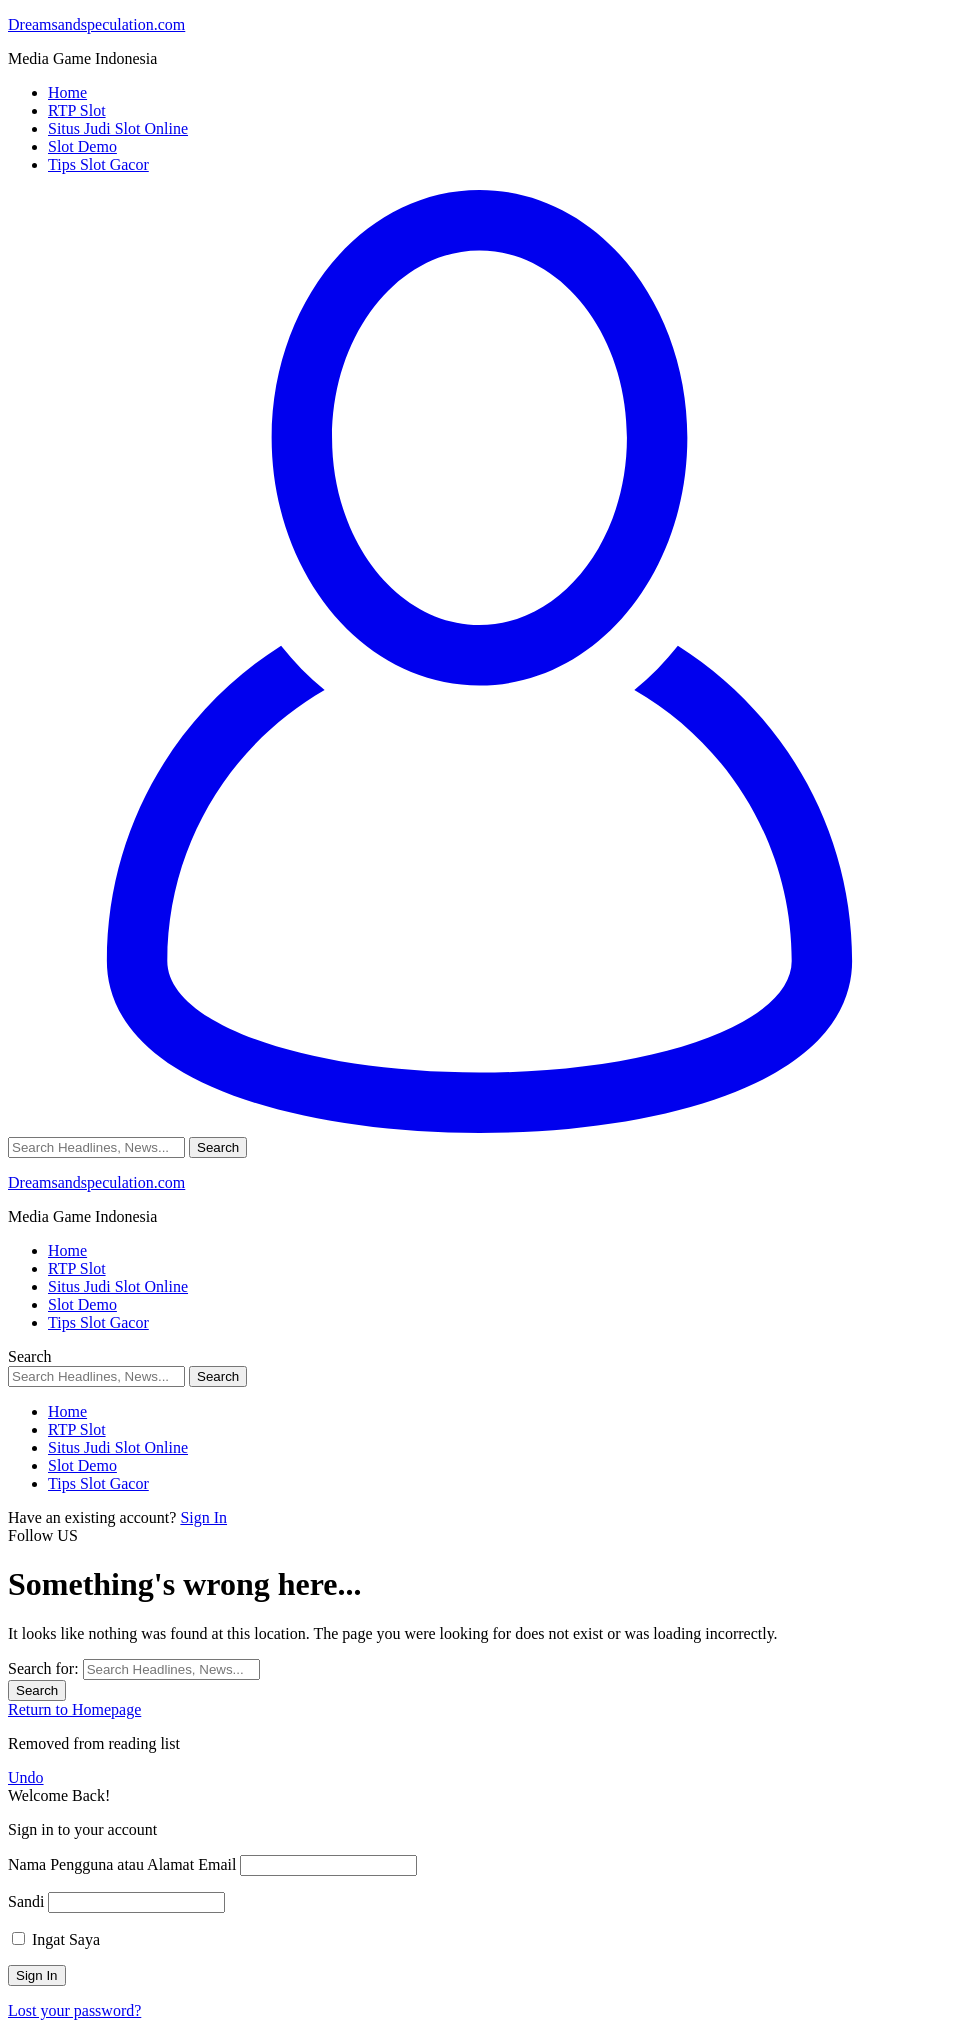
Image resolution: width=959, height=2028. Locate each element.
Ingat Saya (56, 1939)
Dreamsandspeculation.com (96, 24)
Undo (26, 1777)
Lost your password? (74, 2010)
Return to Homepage (74, 1709)
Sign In (203, 1517)
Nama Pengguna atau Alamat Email (122, 1864)
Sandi (26, 1901)
